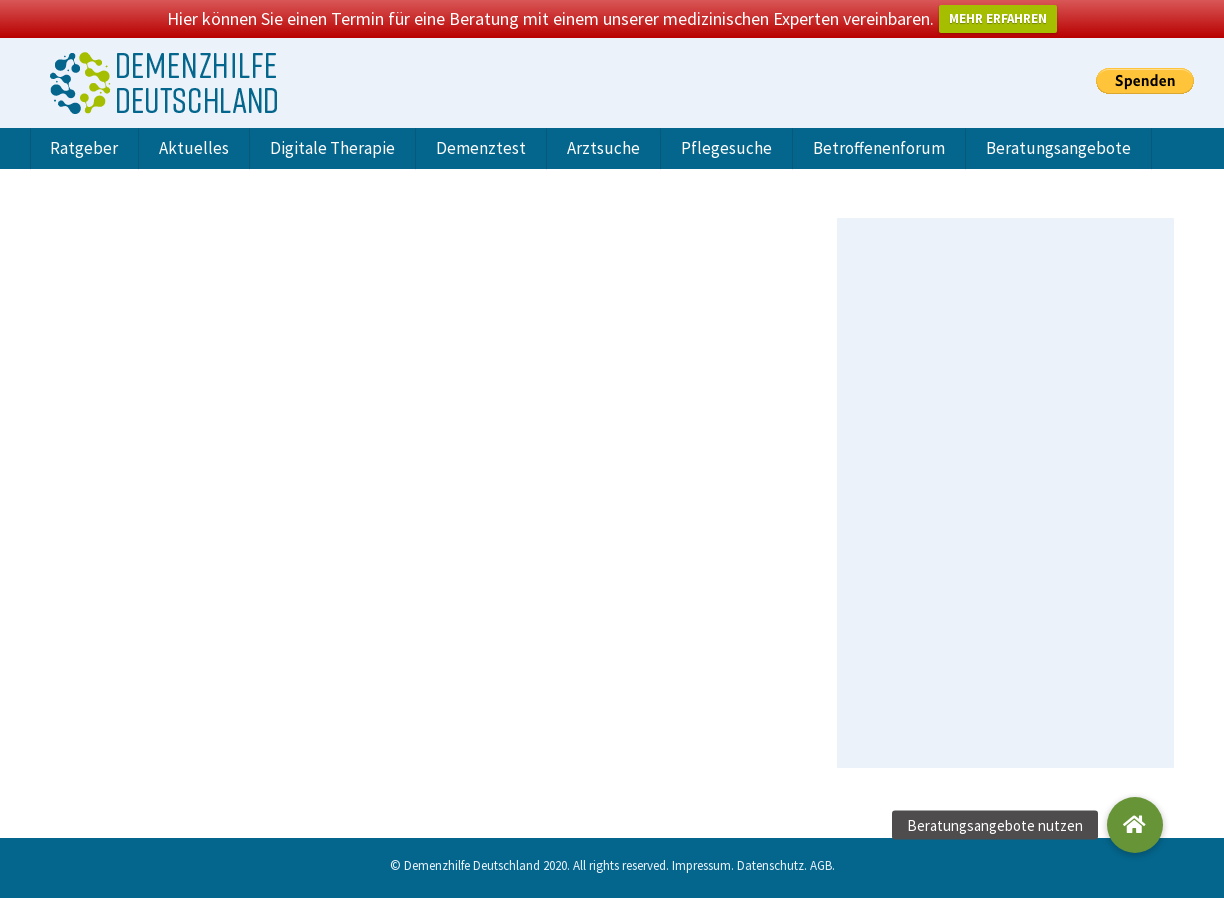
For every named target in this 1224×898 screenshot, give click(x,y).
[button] (1135, 825)
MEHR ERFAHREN (998, 18)
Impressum (701, 865)
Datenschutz (770, 865)
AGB (821, 865)
